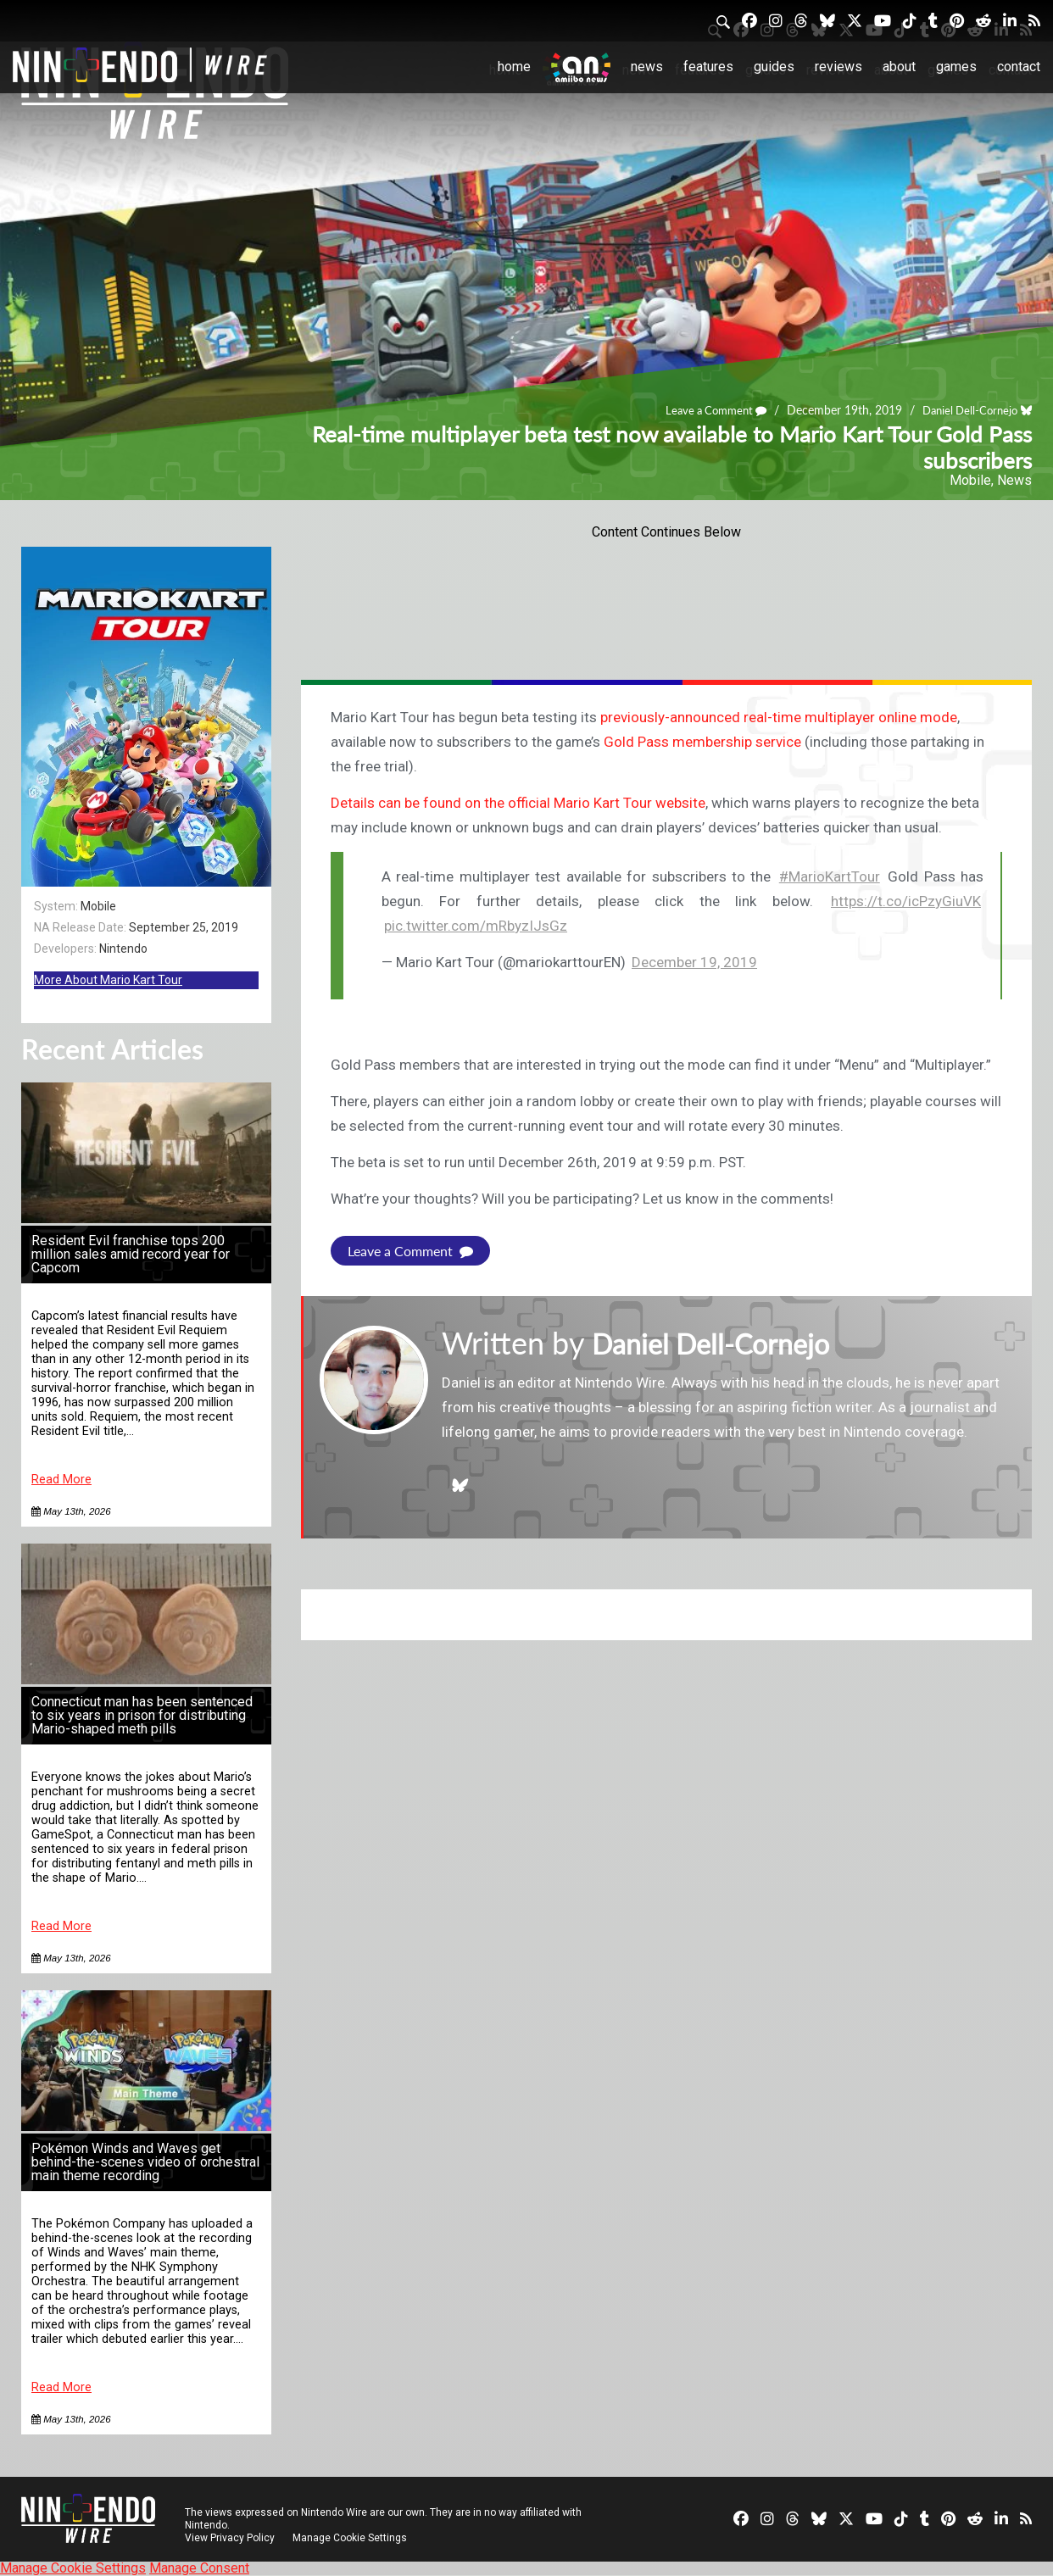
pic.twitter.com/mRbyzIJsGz (475, 925)
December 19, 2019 (694, 962)
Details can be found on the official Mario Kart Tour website (518, 802)
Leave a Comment (704, 410)
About (899, 66)
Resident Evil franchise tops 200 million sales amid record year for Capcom (130, 1254)
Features (708, 66)
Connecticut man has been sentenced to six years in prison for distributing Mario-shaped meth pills (142, 1715)
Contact (1018, 66)
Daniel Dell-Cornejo (966, 410)
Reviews (838, 66)
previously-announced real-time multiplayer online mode (778, 717)
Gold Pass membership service (702, 741)
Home (514, 66)
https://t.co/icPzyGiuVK (906, 901)
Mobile (970, 480)
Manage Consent (199, 2568)
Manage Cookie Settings (351, 2538)
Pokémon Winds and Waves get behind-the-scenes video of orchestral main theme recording (145, 2162)
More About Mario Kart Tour (108, 980)
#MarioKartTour (829, 876)
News (647, 66)
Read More (61, 1479)
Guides (774, 66)
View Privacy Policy (230, 2538)
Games (956, 66)
